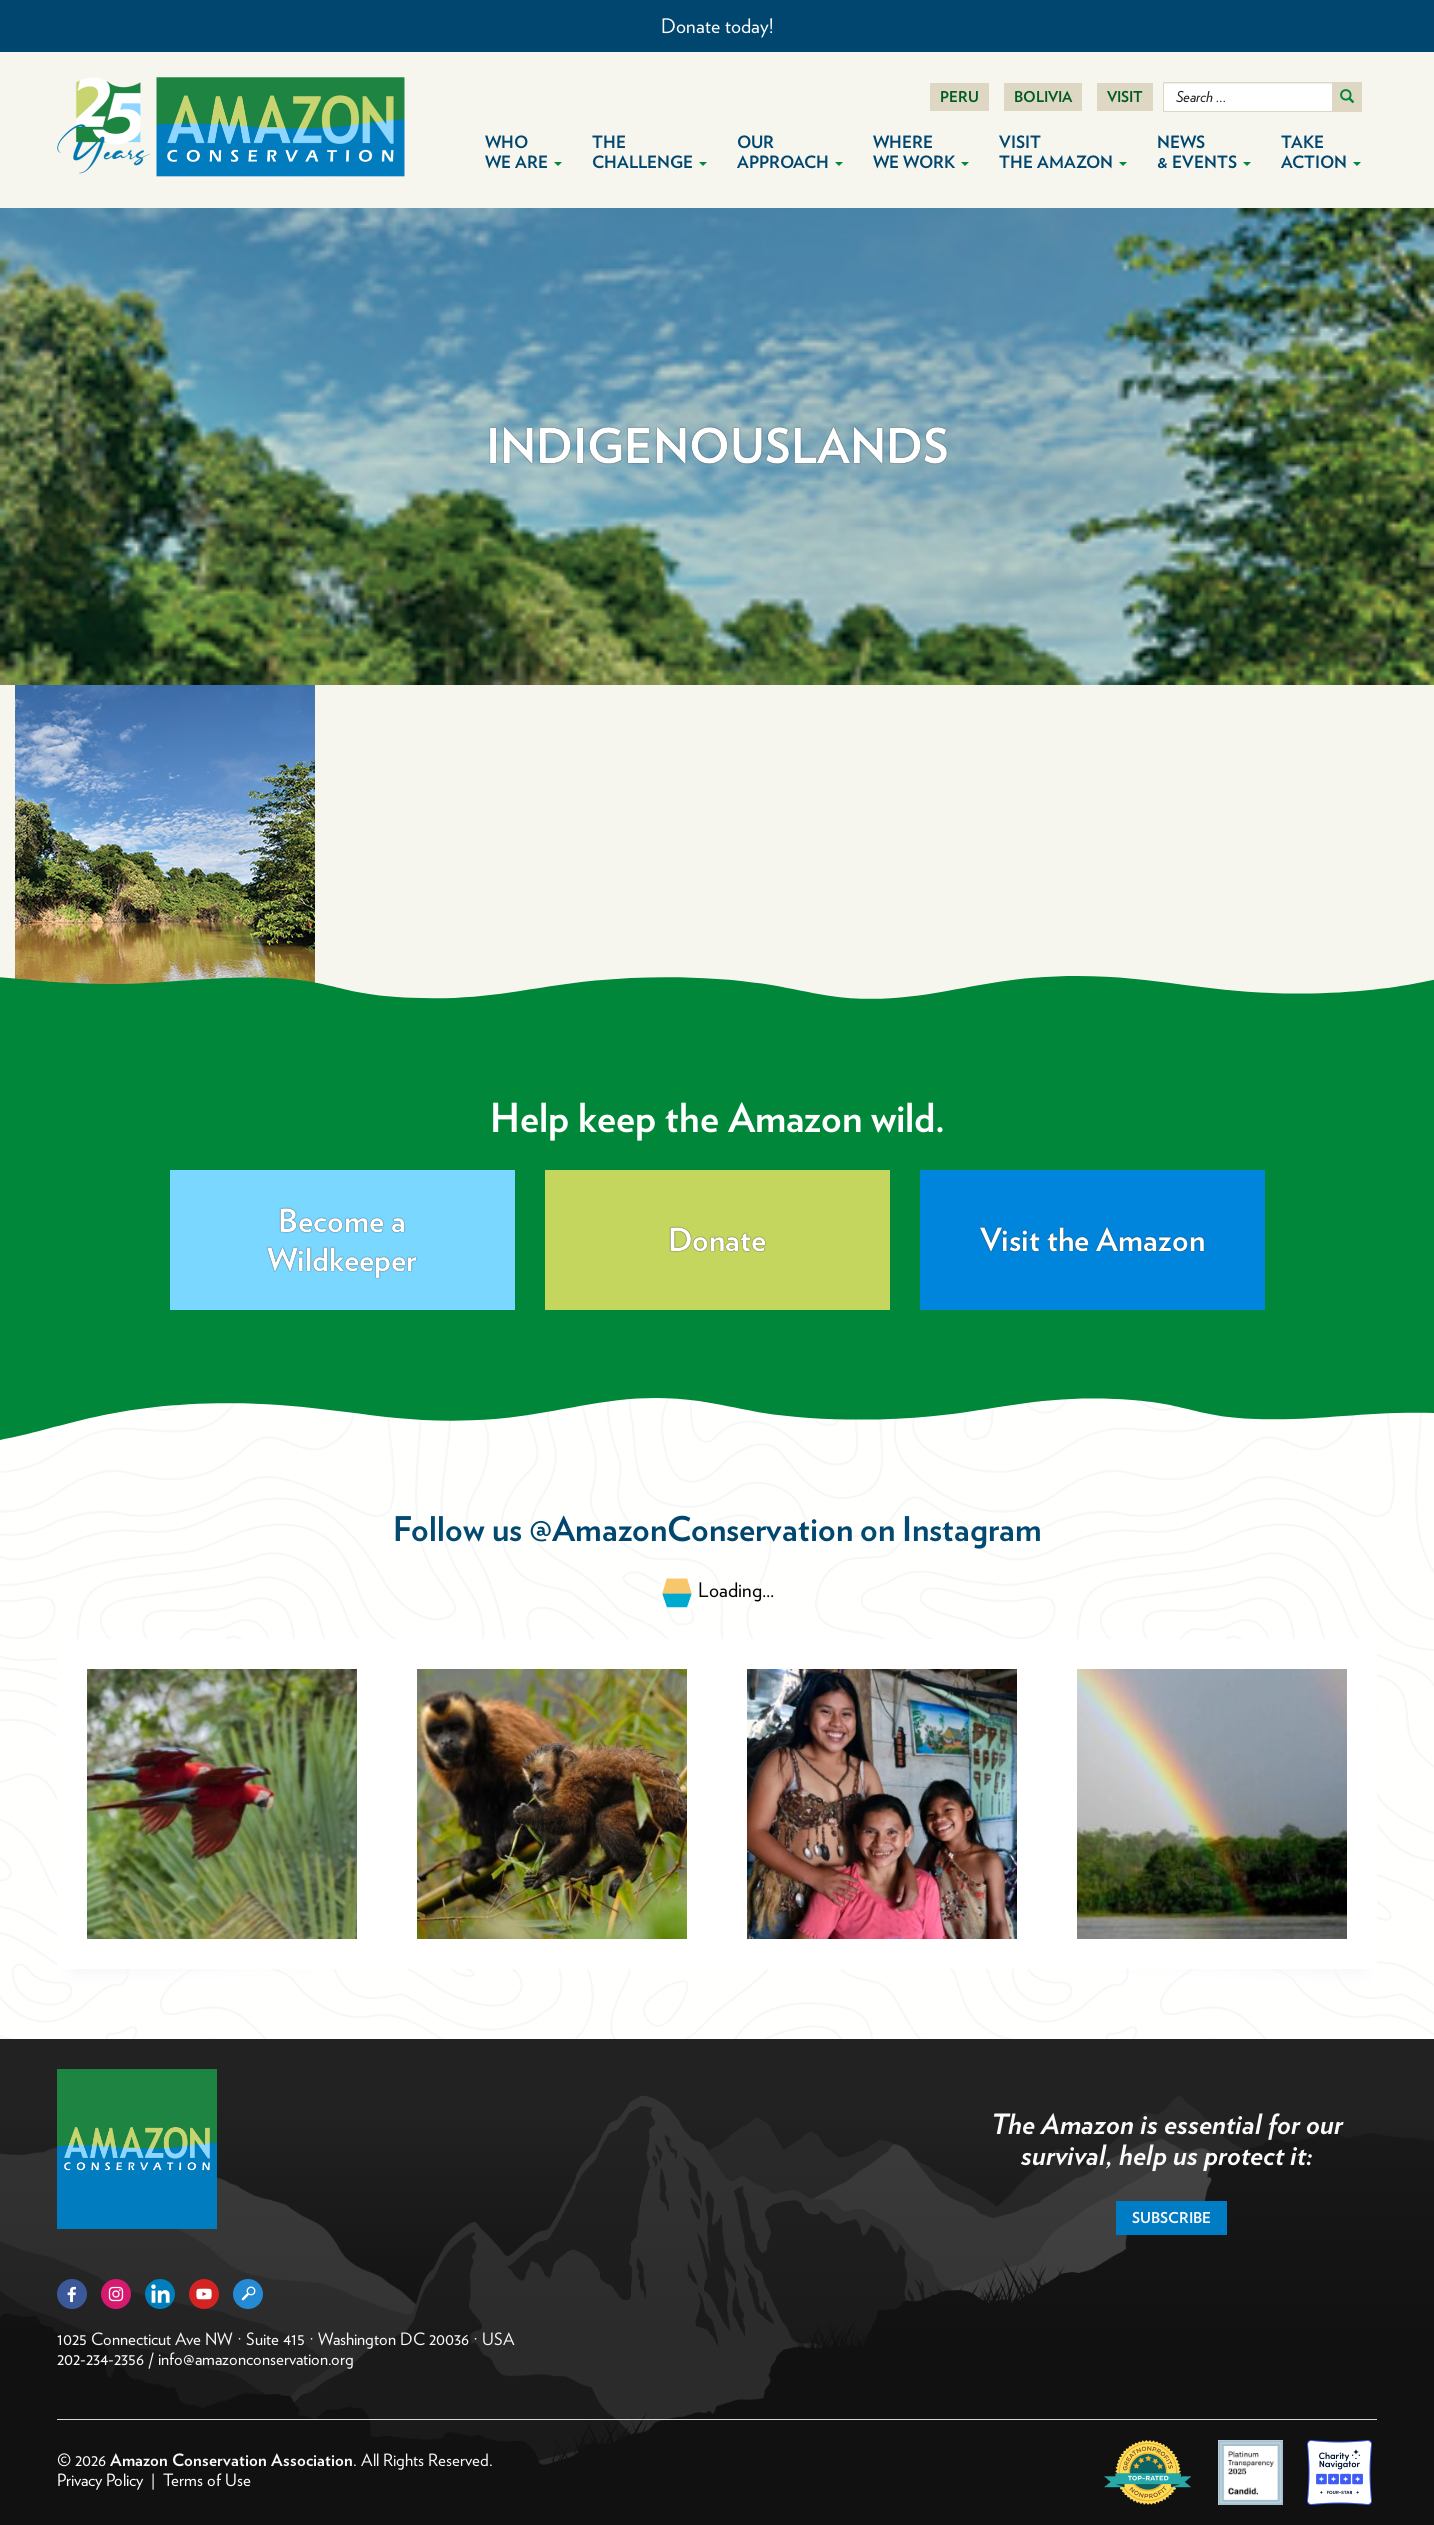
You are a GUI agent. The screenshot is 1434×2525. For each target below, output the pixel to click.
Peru (959, 97)
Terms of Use (207, 2480)
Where (921, 152)
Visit (1125, 97)
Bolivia (1043, 97)
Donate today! (717, 26)
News (1204, 152)
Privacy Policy (100, 2480)
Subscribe (1171, 2218)
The (649, 152)
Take (1321, 152)
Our (790, 152)
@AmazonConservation (691, 1528)
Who (523, 152)
